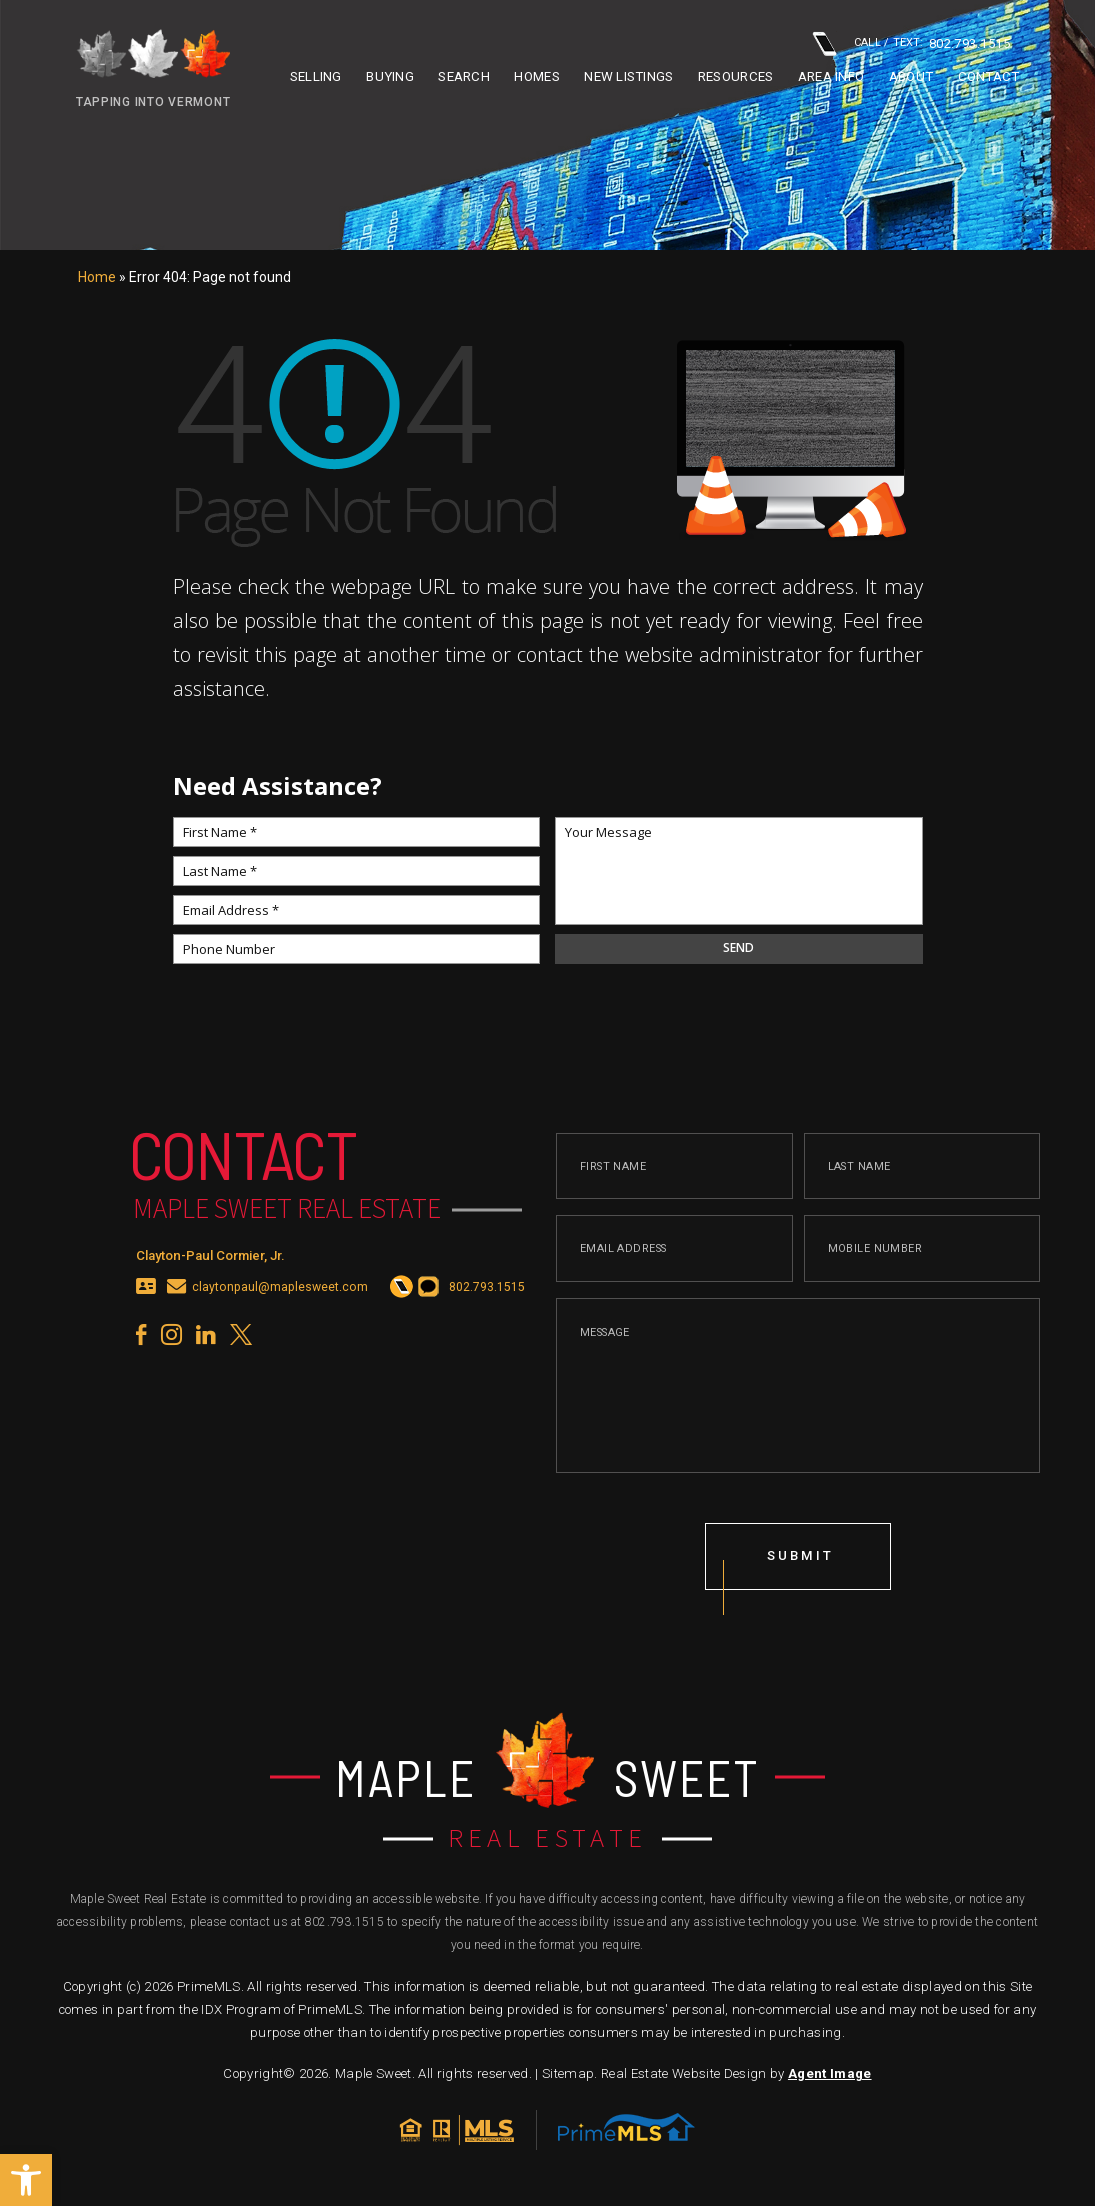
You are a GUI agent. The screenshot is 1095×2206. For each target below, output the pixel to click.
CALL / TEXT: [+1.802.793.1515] (911, 43)
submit (801, 1563)
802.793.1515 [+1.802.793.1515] (344, 1922)
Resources (735, 76)
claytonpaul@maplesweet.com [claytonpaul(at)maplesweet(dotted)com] (279, 1295)
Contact (989, 76)
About (911, 76)
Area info (831, 76)
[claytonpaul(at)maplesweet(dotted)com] (177, 1294)
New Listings (628, 76)
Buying (390, 76)
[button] (26, 2180)
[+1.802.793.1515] (399, 1294)
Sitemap (568, 2073)
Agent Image (830, 2073)
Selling (316, 76)
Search (464, 76)
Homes (536, 76)
